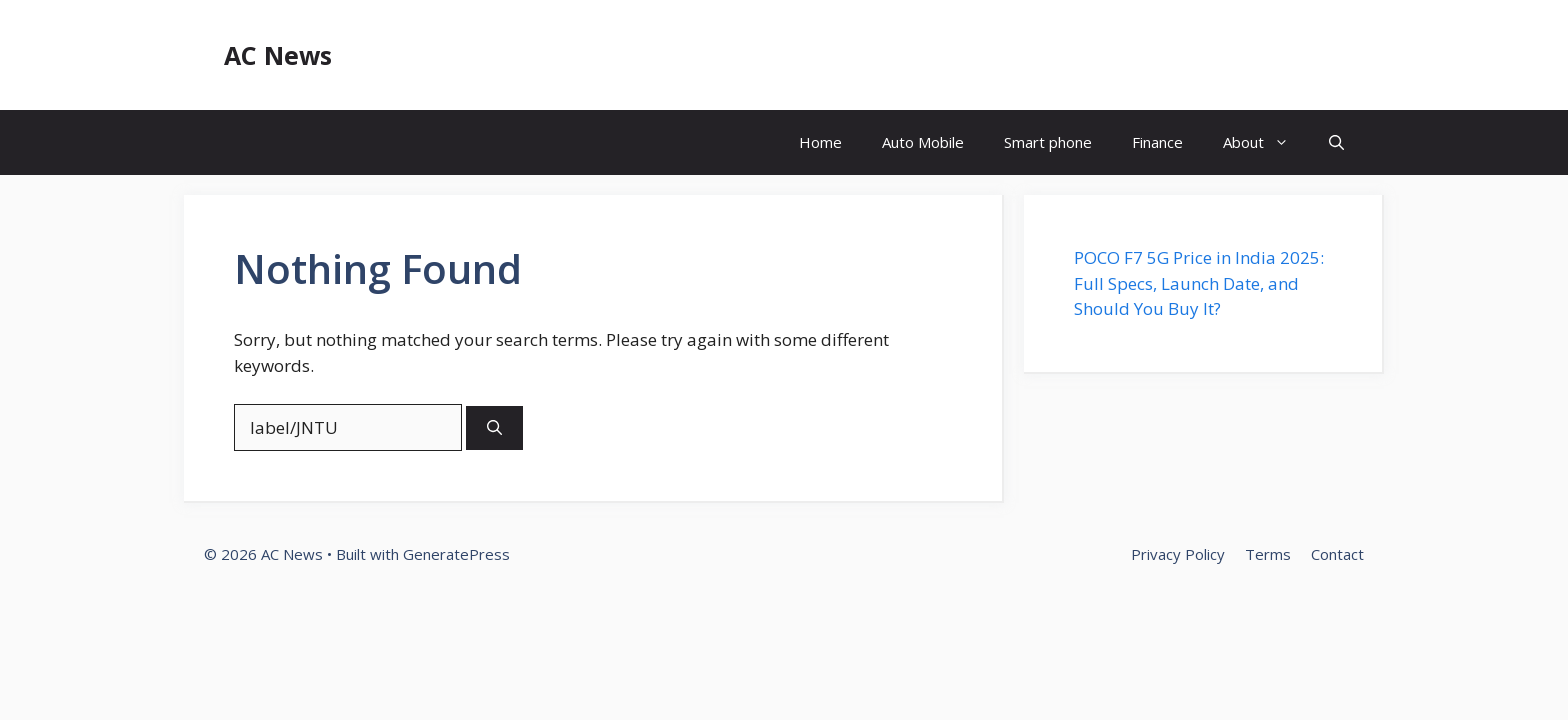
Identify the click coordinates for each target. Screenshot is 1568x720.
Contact (1337, 554)
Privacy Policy (1178, 554)
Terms (1268, 554)
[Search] (494, 428)
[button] (1336, 142)
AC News (278, 55)
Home (820, 142)
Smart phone (1048, 142)
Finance (1157, 142)
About (1266, 142)
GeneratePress (456, 554)
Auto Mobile (923, 142)
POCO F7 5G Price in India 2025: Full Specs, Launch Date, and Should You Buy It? (1199, 283)
